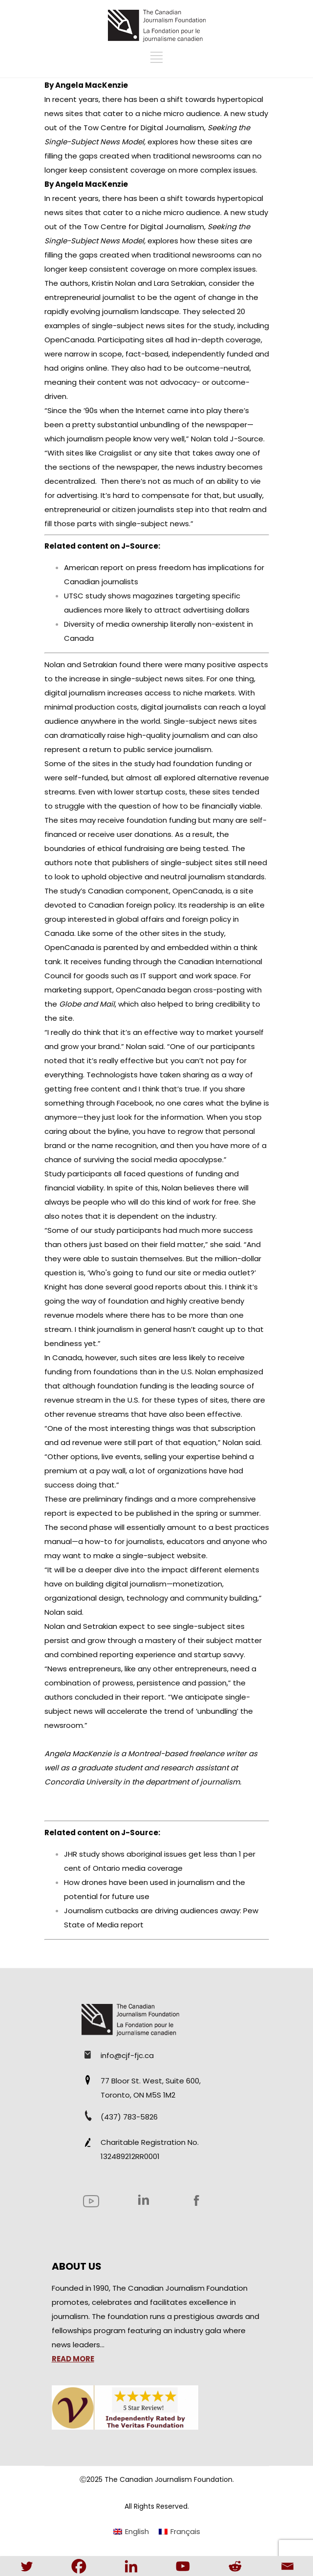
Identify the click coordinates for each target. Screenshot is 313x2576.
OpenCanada (197, 891)
